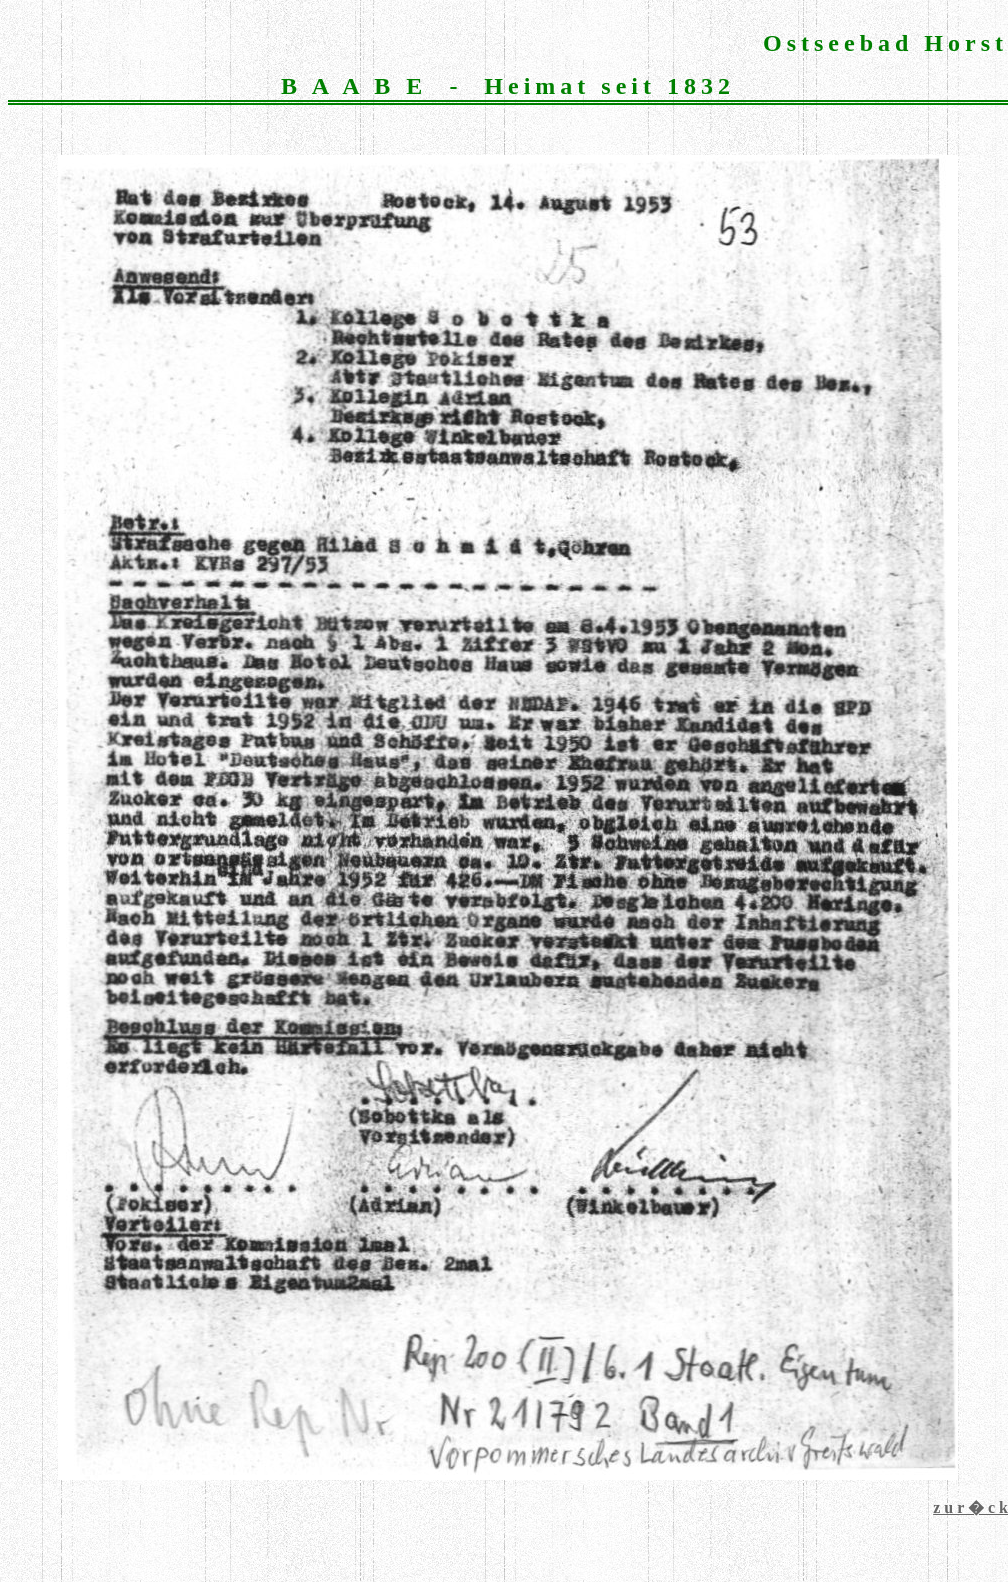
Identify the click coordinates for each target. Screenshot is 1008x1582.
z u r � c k (970, 1507)
